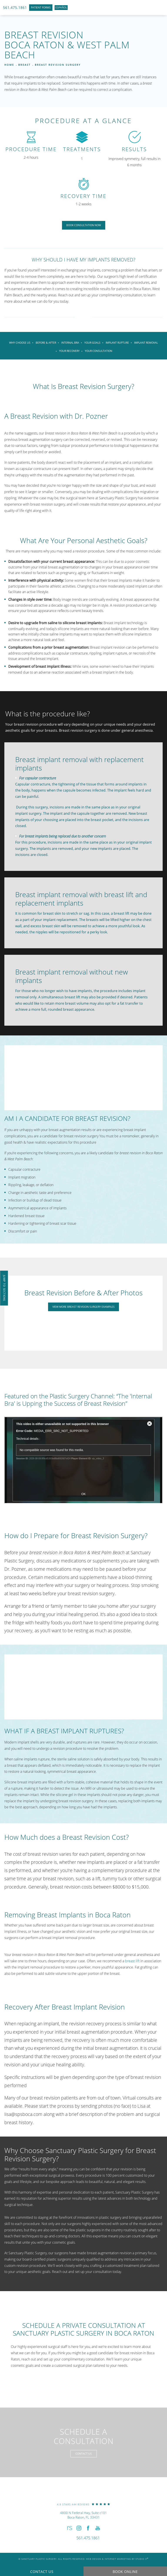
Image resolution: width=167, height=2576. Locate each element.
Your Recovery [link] (69, 351)
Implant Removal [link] (146, 342)
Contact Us (83, 2456)
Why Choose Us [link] (19, 342)
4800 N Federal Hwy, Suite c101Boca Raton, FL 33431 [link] (83, 2517)
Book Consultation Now (83, 225)
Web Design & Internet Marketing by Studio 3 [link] (117, 2561)
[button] (69, 2530)
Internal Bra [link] (70, 342)
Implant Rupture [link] (117, 342)
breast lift (132, 1961)
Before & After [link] (46, 342)
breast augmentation (103, 2253)
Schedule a (83, 2437)
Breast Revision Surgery (58, 64)
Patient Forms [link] (42, 7)
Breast (24, 64)
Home (9, 64)
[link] (83, 2506)
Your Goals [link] (92, 342)
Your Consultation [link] (98, 351)
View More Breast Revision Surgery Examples (83, 1307)
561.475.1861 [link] (16, 7)
